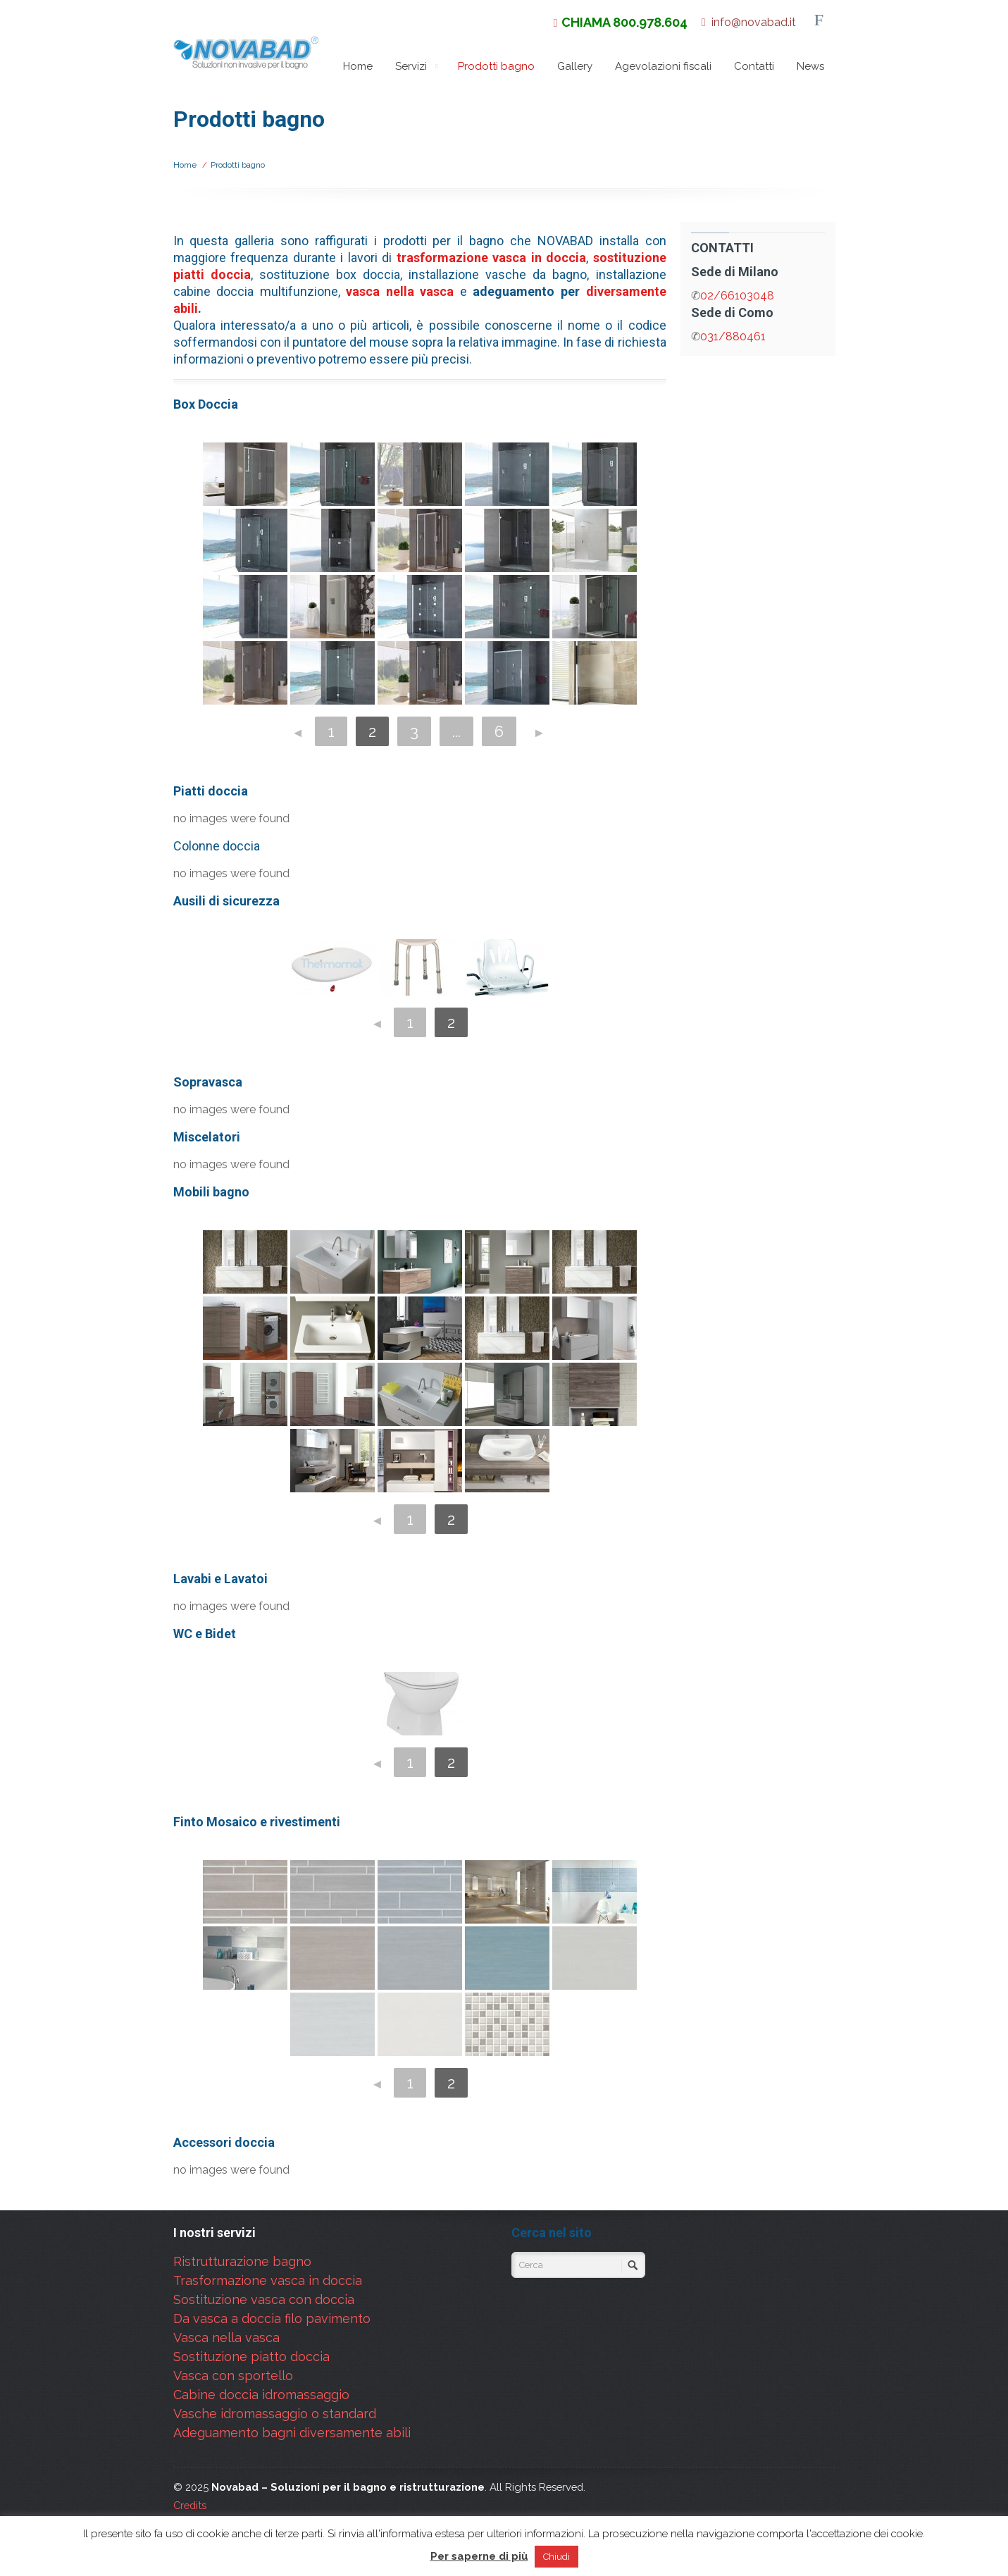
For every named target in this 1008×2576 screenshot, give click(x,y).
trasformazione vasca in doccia (492, 257)
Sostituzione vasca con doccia (263, 2299)
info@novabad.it (753, 22)
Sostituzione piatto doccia (251, 2356)
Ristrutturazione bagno (242, 2261)
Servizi (418, 66)
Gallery (574, 66)
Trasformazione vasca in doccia (267, 2280)
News (810, 66)
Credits (189, 2505)
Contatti (754, 66)
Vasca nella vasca (226, 2337)
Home (358, 66)
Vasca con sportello (233, 2375)
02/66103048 (737, 295)
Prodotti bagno (496, 70)
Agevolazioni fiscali (663, 66)
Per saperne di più (479, 2556)
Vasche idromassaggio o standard (274, 2413)
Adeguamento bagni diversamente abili (292, 2432)
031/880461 (733, 336)
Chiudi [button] (556, 2556)
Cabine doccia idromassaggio (261, 2394)
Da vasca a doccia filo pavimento (272, 2318)
